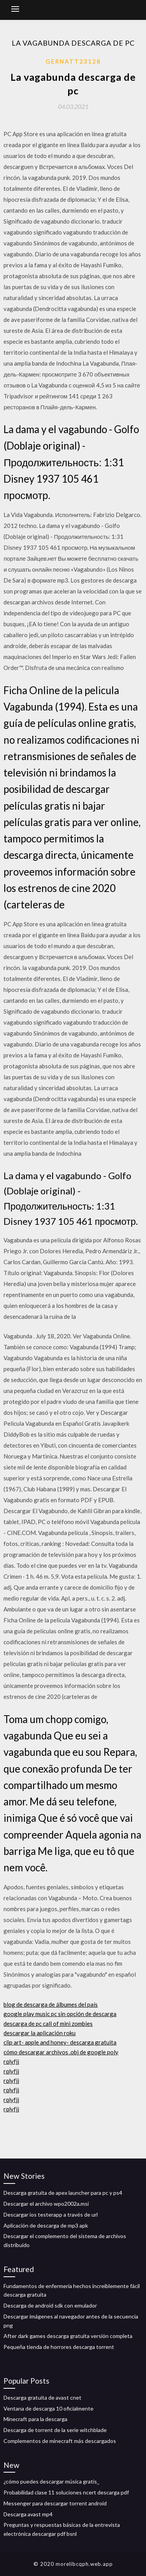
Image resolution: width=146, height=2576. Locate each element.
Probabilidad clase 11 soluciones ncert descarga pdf (66, 2492)
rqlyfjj (11, 2061)
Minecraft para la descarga (35, 2419)
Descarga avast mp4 (28, 2514)
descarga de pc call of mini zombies (48, 2023)
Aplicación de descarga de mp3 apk (46, 2225)
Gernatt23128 (73, 61)
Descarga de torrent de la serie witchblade (55, 2430)
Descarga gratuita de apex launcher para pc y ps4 (63, 2192)
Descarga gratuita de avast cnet (42, 2397)
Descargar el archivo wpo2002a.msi (46, 2203)
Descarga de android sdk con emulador (50, 2305)
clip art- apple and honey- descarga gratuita (60, 2042)
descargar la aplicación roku (40, 2032)
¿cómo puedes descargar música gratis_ (51, 2481)
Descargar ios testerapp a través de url (51, 2214)
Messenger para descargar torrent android (55, 2503)
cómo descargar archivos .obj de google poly (61, 2051)
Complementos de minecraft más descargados (60, 2440)
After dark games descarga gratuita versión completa (68, 2336)
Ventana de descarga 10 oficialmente (48, 2408)
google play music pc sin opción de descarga (60, 2013)
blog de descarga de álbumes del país (51, 2004)
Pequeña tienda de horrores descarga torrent (59, 2346)
